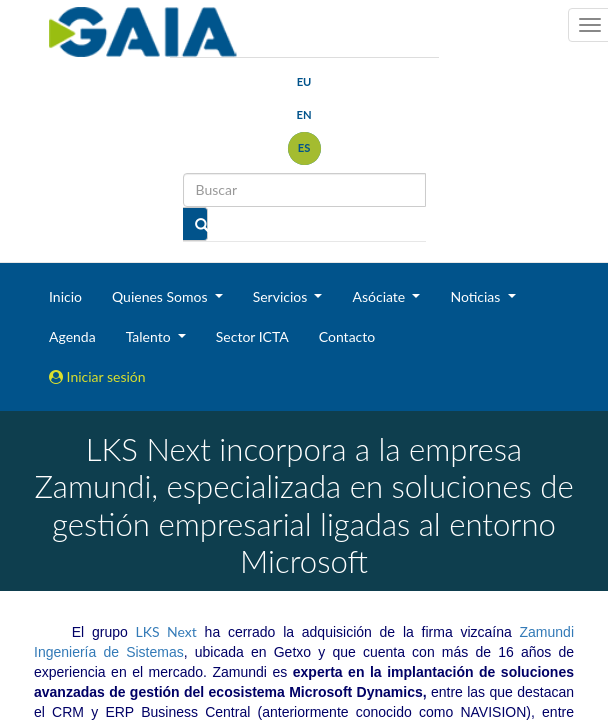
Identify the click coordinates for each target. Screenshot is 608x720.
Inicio (65, 296)
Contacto (347, 336)
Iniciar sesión (97, 376)
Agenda (72, 336)
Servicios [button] (282, 296)
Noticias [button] (477, 296)
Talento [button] (150, 336)
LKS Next (166, 631)
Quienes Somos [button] (161, 296)
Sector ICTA (252, 336)
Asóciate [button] (380, 296)
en (303, 114)
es (304, 147)
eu (304, 81)
